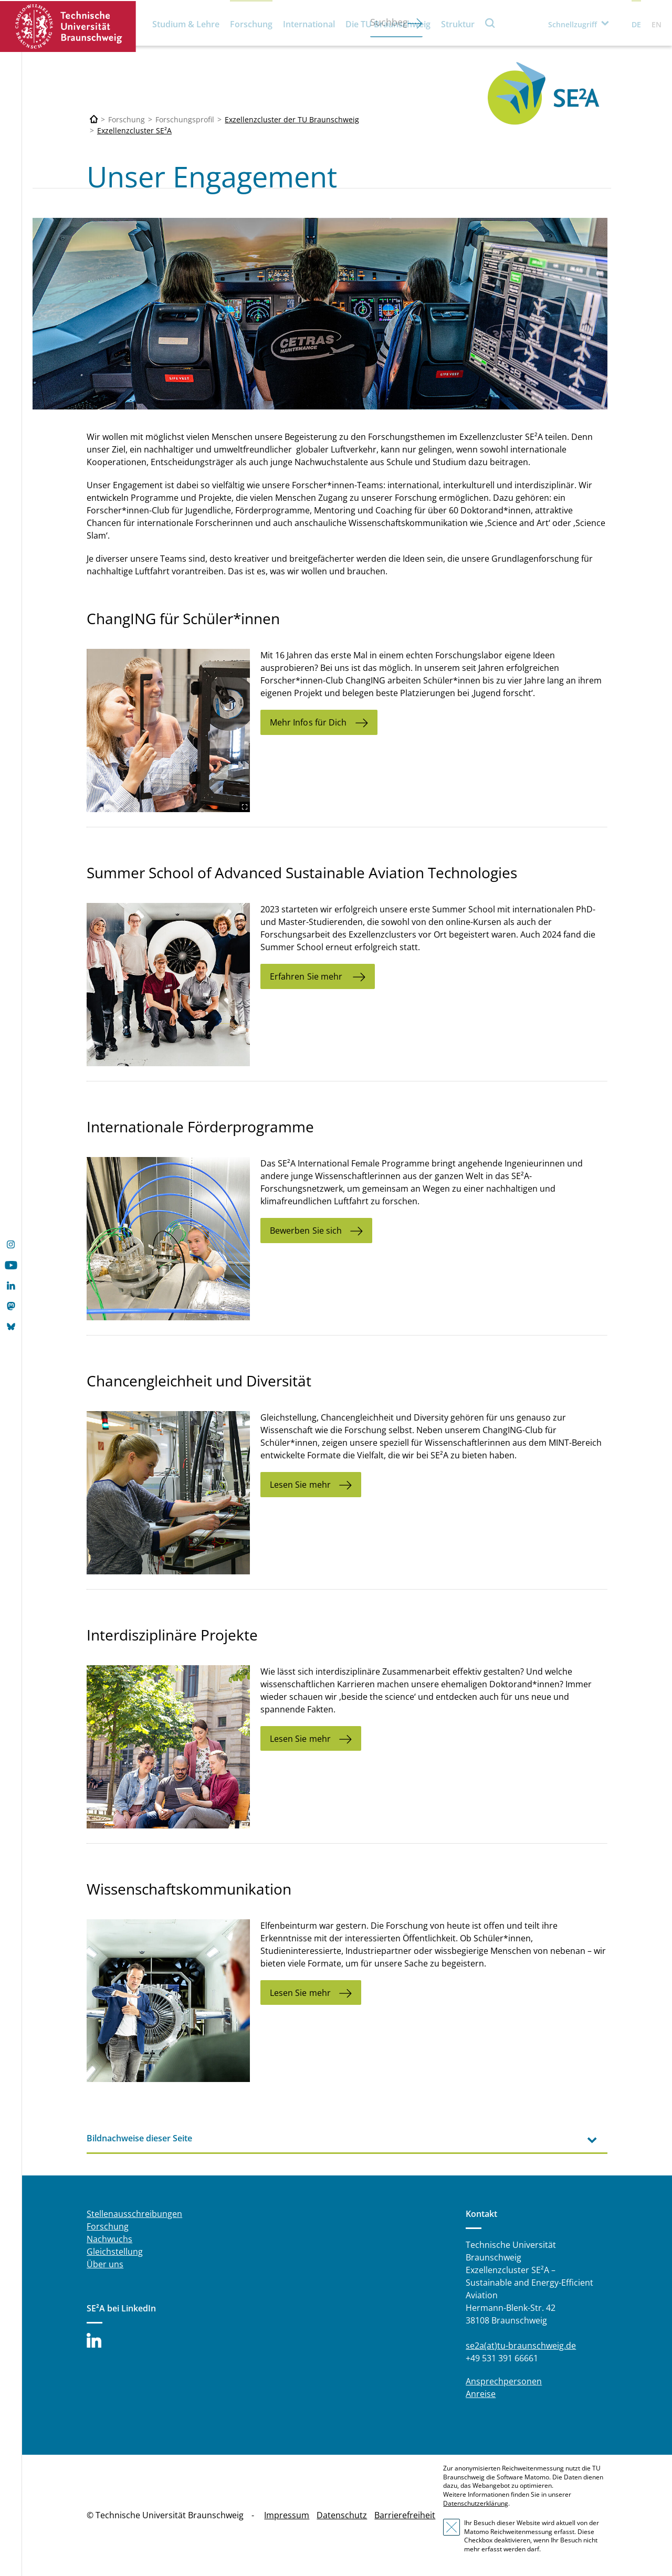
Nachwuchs (109, 2239)
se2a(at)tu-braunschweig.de (521, 2345)
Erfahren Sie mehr (307, 976)
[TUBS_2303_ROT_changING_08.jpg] (168, 730)
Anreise (481, 2394)
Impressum (286, 2515)
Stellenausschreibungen (134, 2214)
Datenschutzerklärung (475, 2503)
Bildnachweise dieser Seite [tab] (139, 2138)
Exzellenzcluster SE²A (134, 130)
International (309, 24)
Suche (490, 23)
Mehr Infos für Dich (308, 722)
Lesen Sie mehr (300, 1484)
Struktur (458, 24)
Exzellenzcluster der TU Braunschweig (292, 119)
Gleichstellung (115, 2251)
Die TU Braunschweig (387, 24)
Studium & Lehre (185, 24)
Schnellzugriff (572, 24)
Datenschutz (342, 2515)
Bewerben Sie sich (306, 1230)
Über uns (105, 2264)
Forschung (251, 24)
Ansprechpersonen (504, 2381)
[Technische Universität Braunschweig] (94, 119)
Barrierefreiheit (404, 2515)
